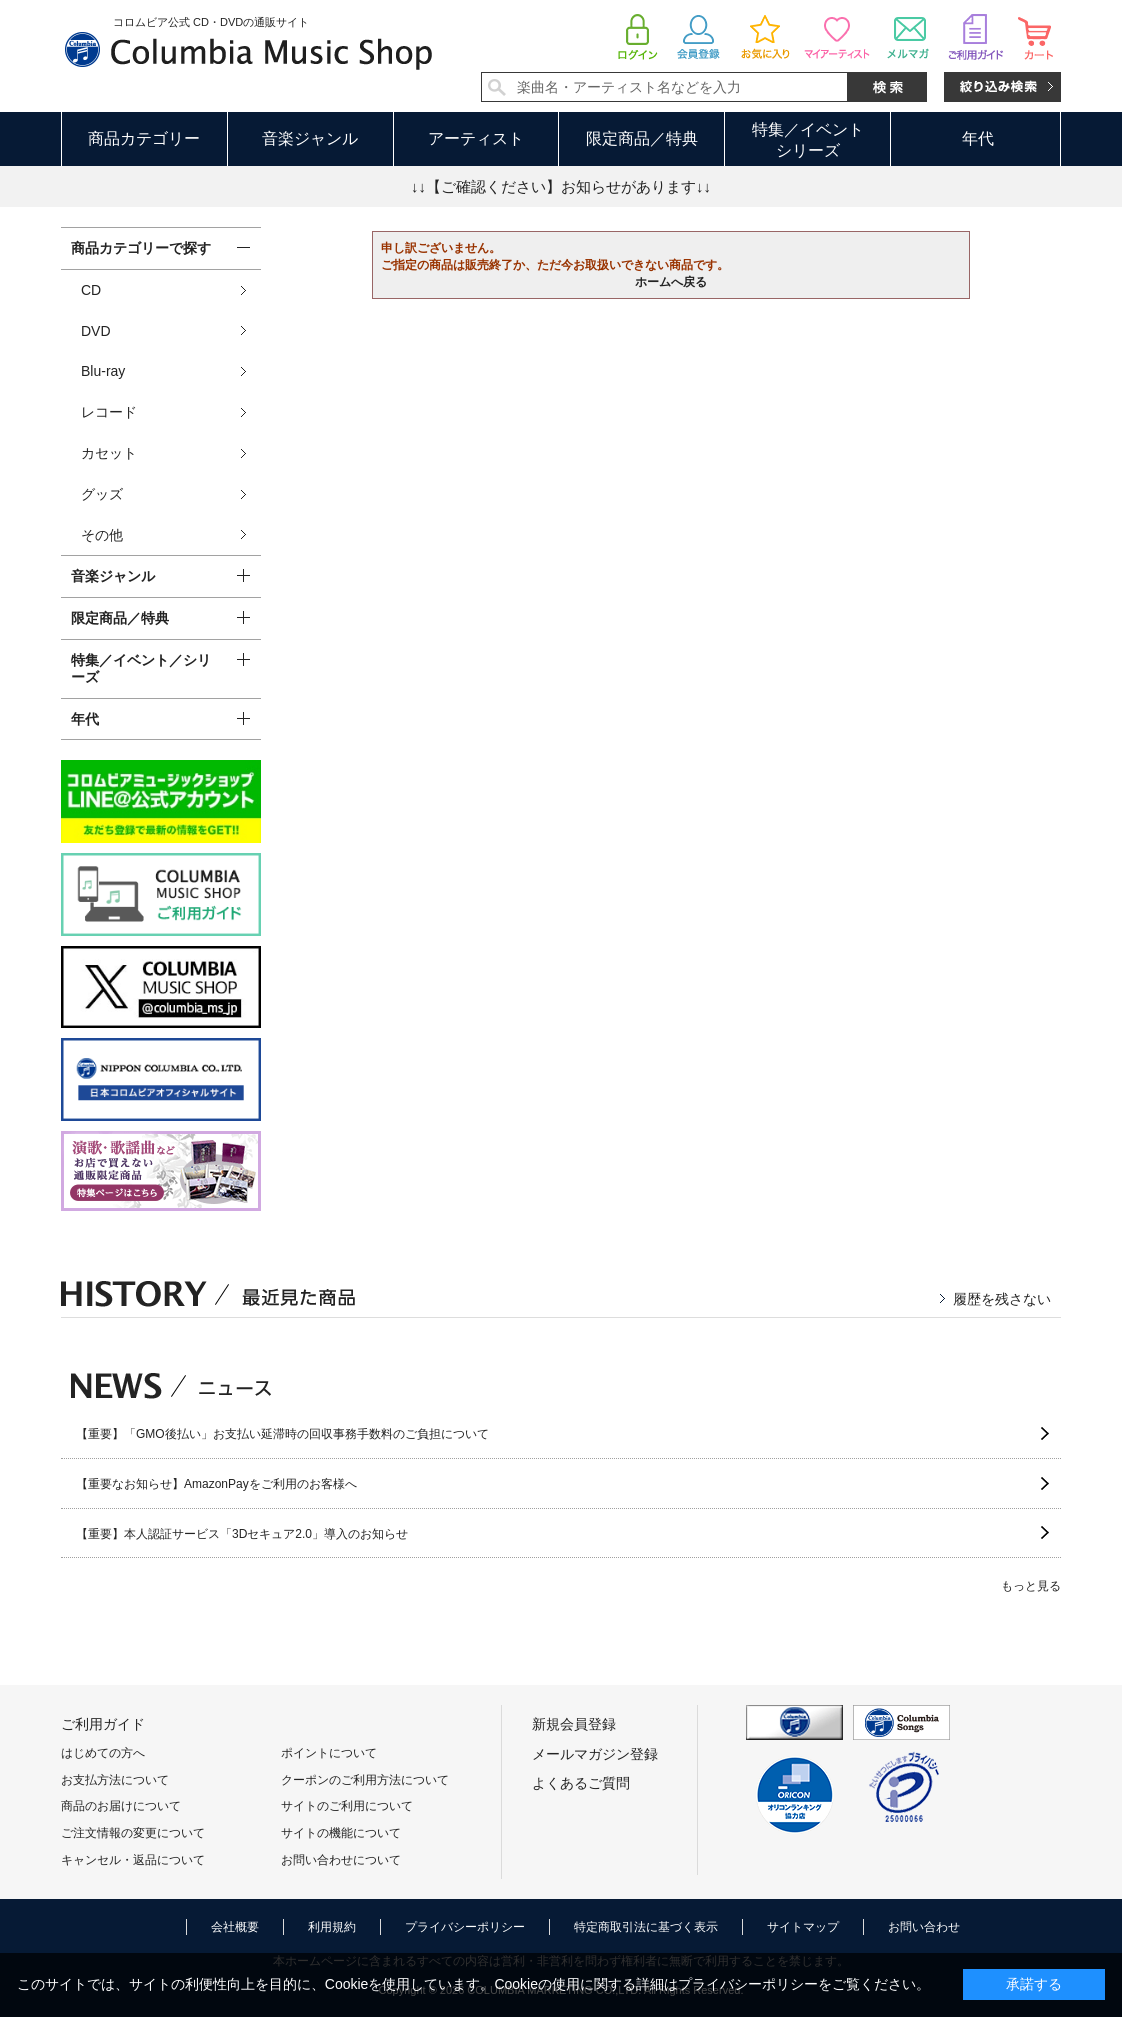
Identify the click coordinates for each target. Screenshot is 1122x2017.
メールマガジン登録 (595, 1754)
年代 (978, 138)
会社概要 (235, 1927)
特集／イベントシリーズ (808, 140)
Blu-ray (103, 371)
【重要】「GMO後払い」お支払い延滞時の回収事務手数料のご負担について (282, 1434)
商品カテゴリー (144, 138)
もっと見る (1031, 1586)
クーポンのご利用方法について (365, 1780)
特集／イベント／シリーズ (141, 668)
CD (91, 290)
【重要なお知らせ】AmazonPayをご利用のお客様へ (216, 1484)
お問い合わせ (924, 1927)
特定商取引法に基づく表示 (646, 1927)
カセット (109, 453)
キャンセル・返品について (133, 1860)
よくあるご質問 (581, 1783)
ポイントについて (329, 1753)
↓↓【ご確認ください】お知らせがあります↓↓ (561, 186)
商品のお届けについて (121, 1806)
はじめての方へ (103, 1753)
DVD (96, 331)
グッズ (102, 494)
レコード (109, 412)
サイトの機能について (341, 1833)
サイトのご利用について (347, 1806)
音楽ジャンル (310, 138)
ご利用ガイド (103, 1724)
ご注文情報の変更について (133, 1833)
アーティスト (476, 138)
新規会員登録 (574, 1724)
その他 (102, 535)
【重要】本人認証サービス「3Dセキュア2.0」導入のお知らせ (242, 1534)
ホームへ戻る (671, 282)
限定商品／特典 (642, 138)
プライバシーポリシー (465, 1927)
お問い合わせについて (341, 1860)
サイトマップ (803, 1927)
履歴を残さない (1002, 1299)
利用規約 (332, 1927)
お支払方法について (115, 1780)
